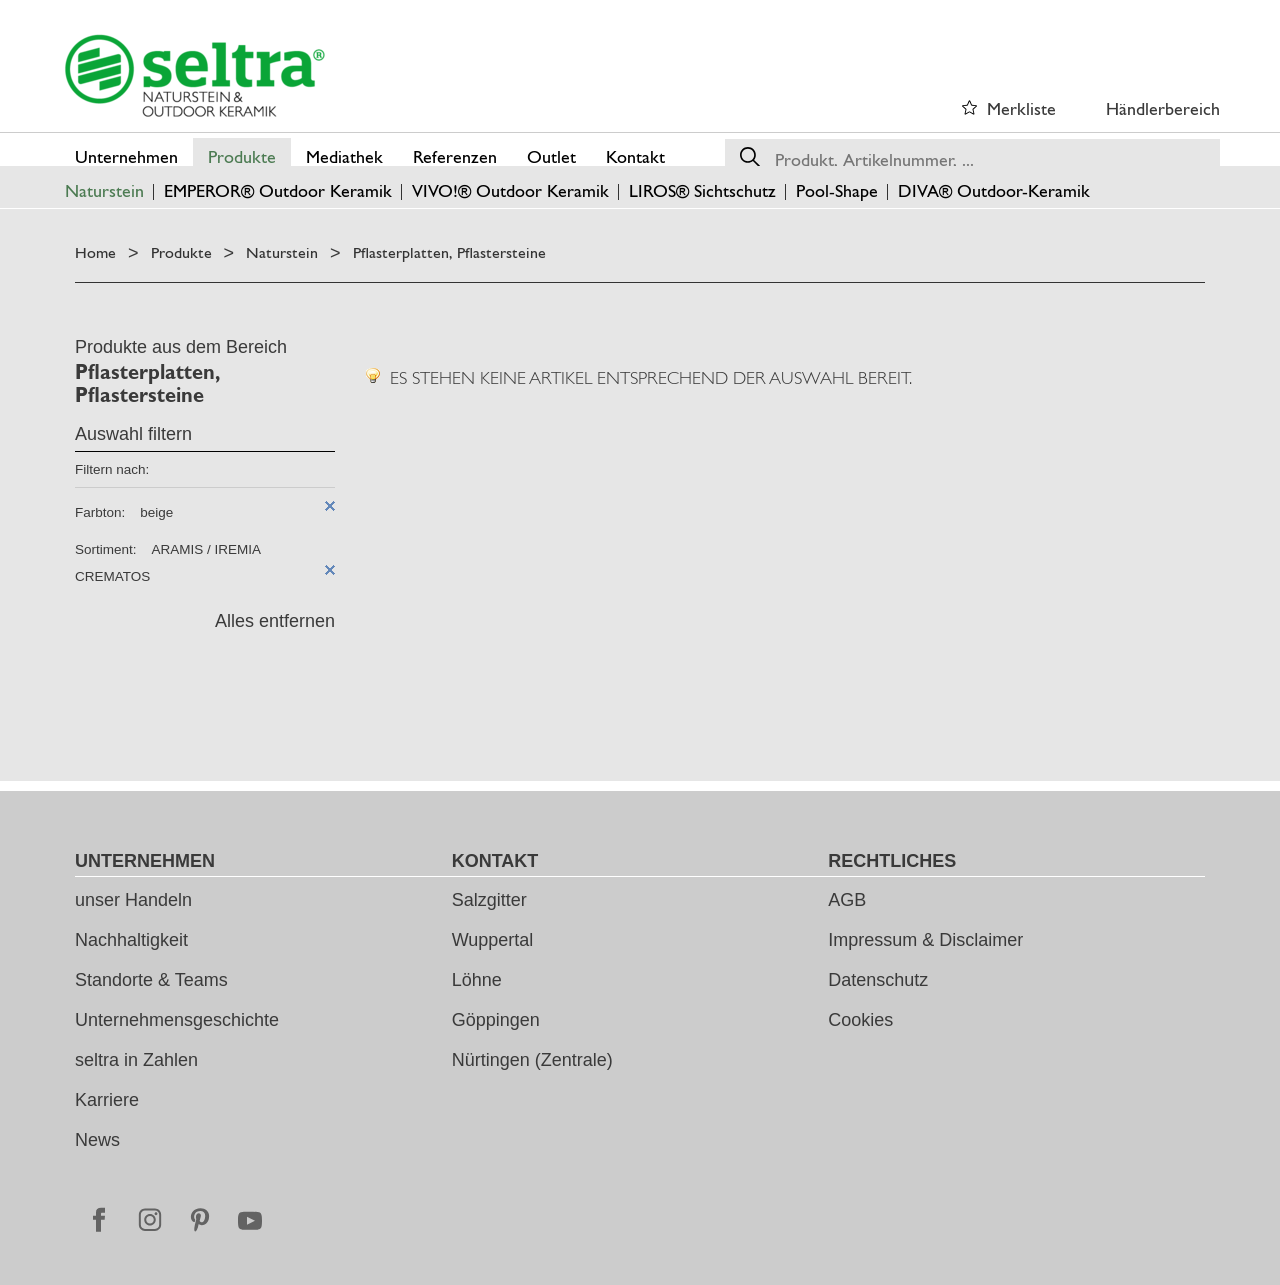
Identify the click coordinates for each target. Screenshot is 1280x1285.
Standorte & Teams (151, 980)
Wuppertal (493, 940)
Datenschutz (878, 980)
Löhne (477, 980)
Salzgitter (489, 900)
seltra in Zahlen (136, 1060)
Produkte (181, 252)
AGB (847, 900)
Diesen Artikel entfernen (330, 506)
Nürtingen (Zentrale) (532, 1060)
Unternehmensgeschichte (177, 1020)
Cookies (860, 1020)
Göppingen (496, 1020)
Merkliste (1021, 108)
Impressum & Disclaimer (925, 940)
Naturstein (282, 252)
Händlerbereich (1163, 108)
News (97, 1140)
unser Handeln (133, 900)
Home (95, 252)
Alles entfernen (275, 621)
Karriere (107, 1100)
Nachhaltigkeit (131, 940)
